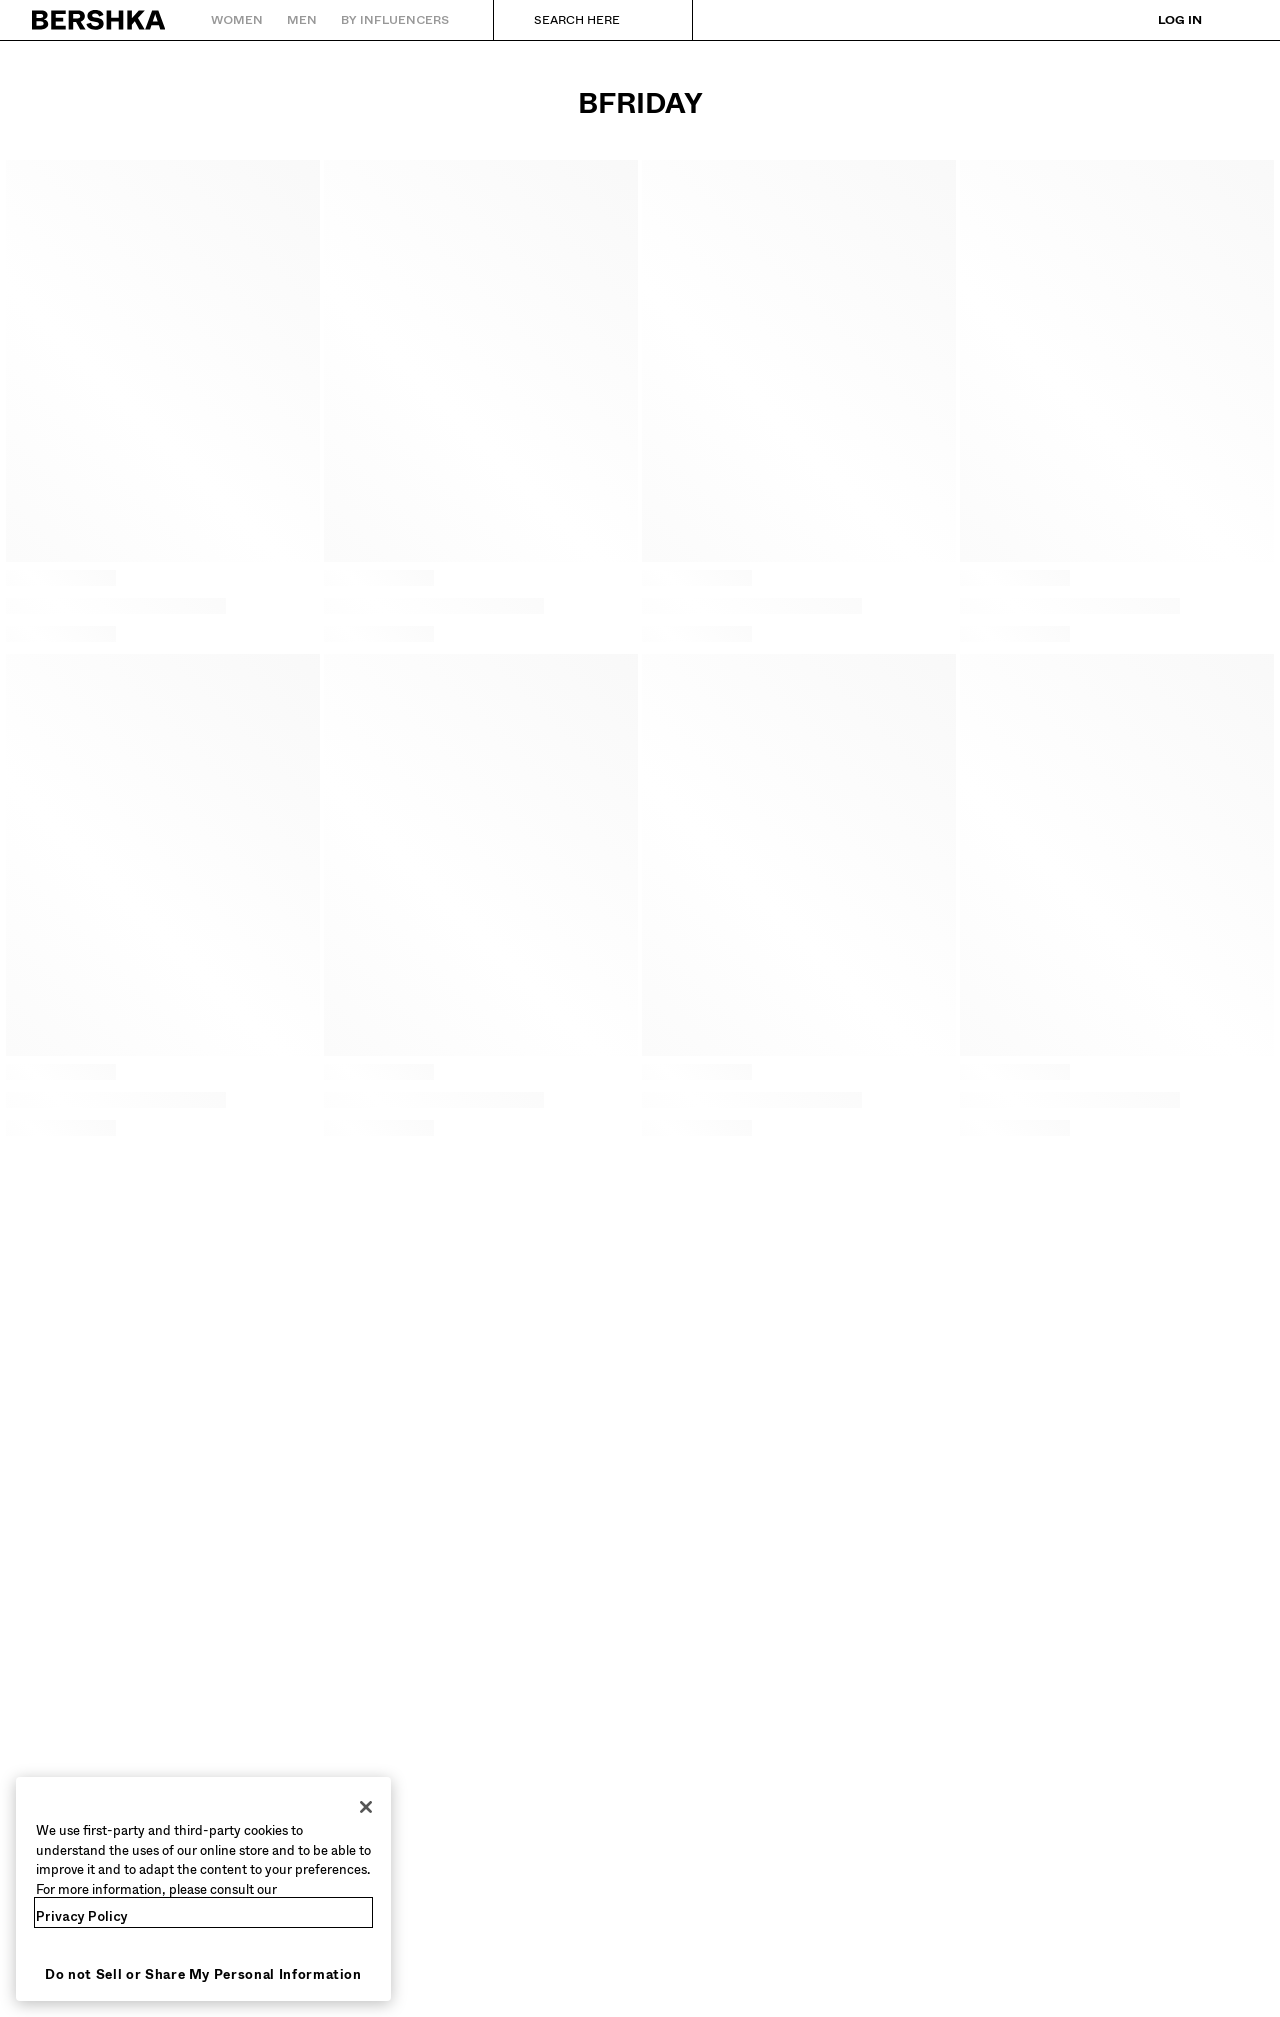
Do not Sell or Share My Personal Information (203, 1974)
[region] (203, 1889)
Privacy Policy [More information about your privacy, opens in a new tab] (82, 1916)
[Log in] (1166, 20)
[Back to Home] (99, 20)
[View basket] (1233, 20)
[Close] (366, 1807)
